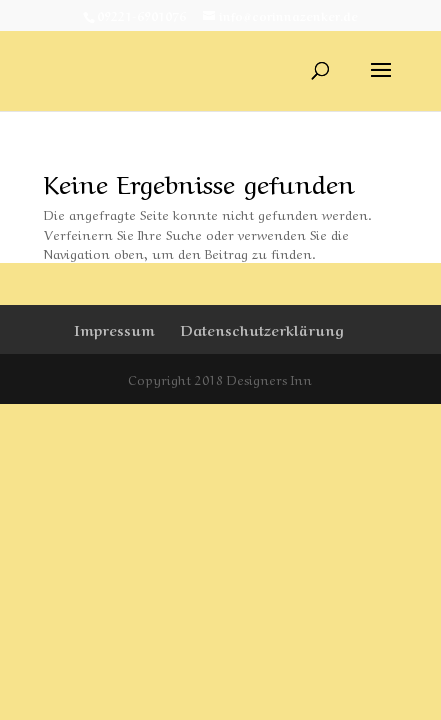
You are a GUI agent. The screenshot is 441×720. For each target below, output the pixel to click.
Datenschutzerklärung (262, 329)
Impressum (114, 329)
